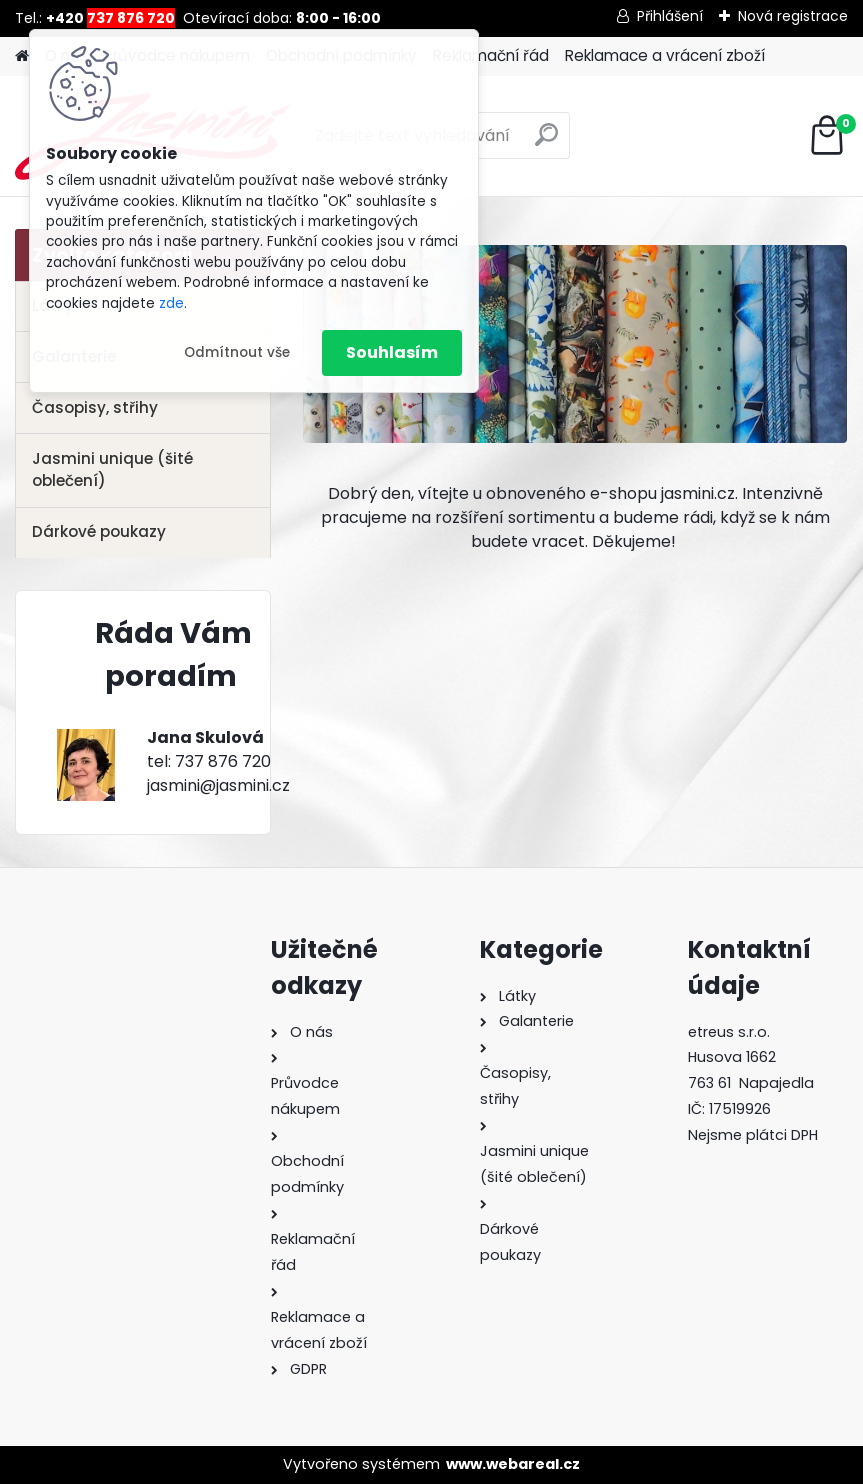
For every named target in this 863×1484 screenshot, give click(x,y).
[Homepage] (22, 56)
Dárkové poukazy (99, 531)
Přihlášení (670, 16)
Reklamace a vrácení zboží (665, 55)
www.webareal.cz (513, 1464)
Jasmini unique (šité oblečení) (112, 470)
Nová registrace (793, 16)
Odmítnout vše (237, 352)
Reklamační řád (491, 55)
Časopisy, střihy (95, 407)
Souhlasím (392, 352)
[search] (546, 142)
